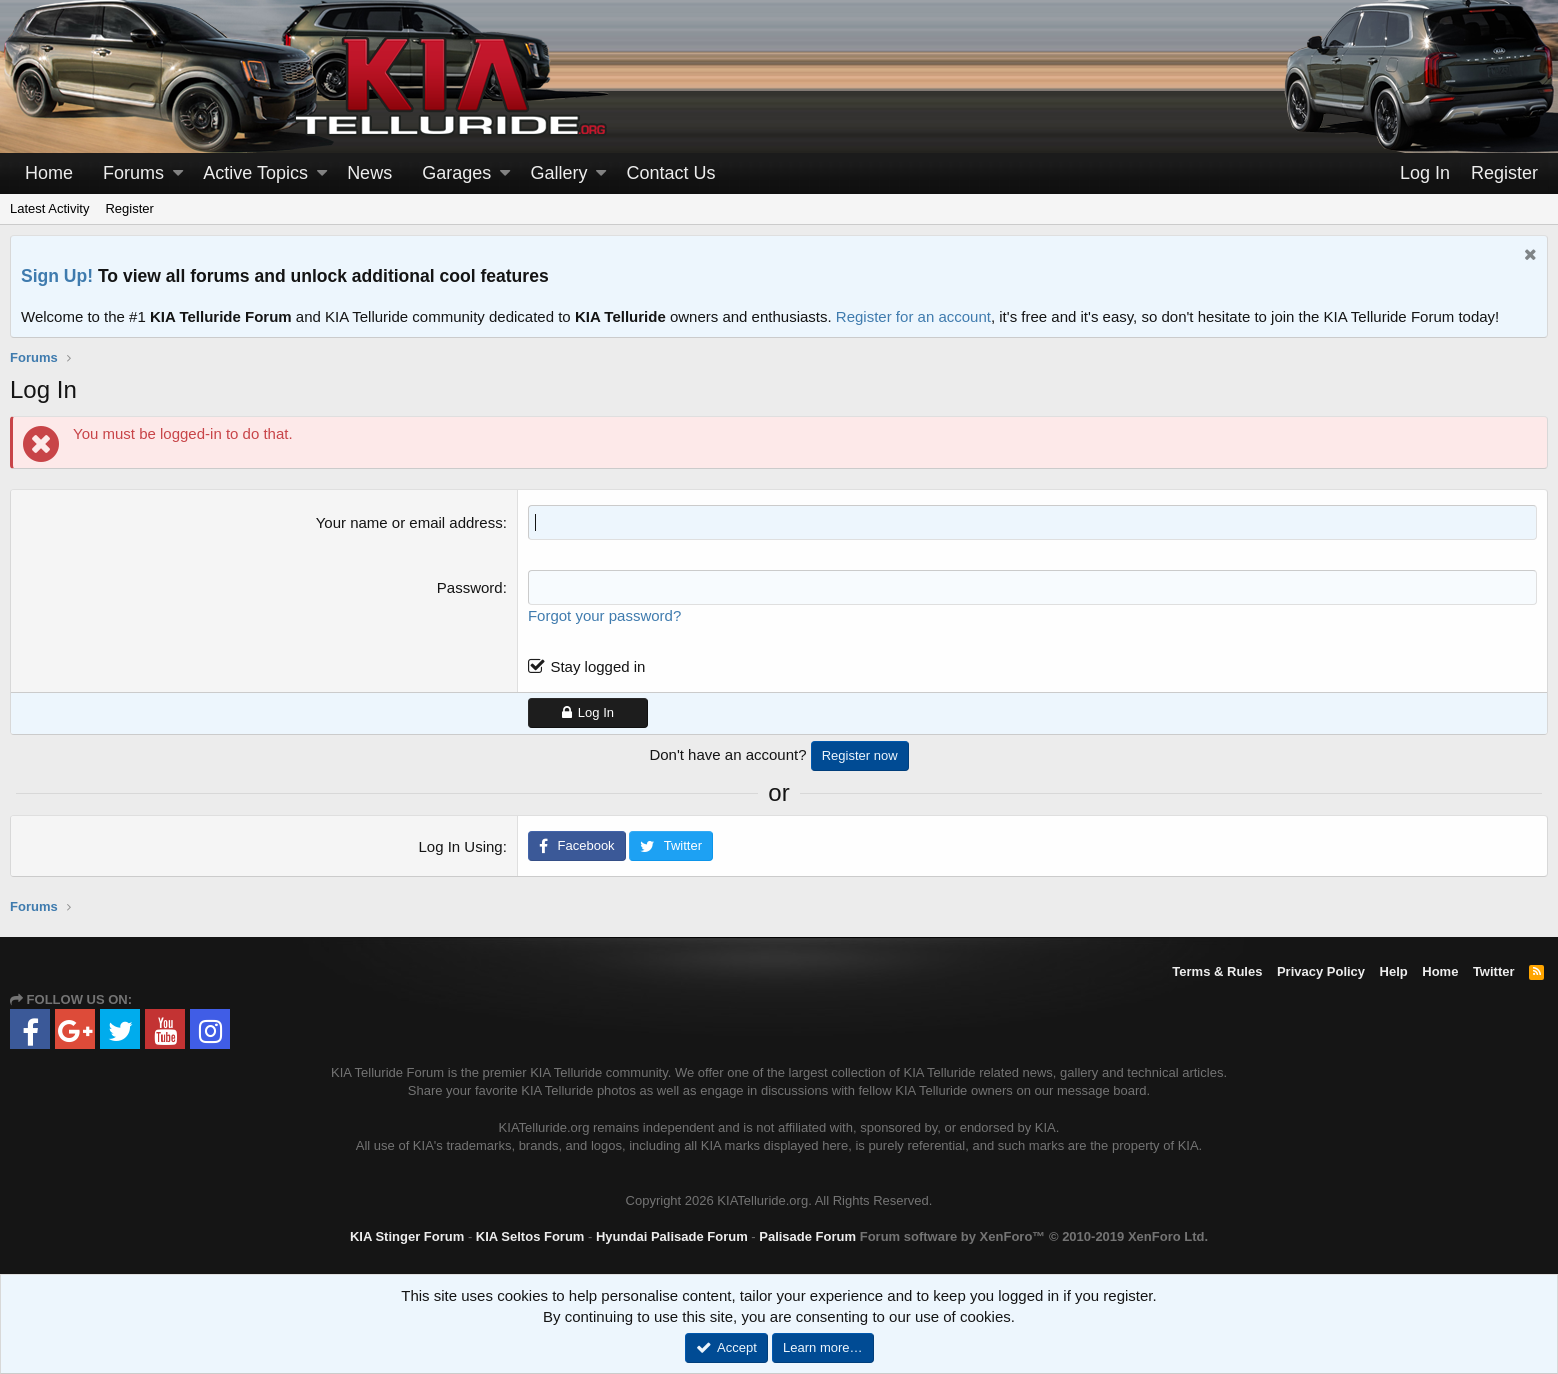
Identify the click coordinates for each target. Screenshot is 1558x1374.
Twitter (1494, 971)
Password (470, 587)
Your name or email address (409, 522)
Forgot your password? (604, 615)
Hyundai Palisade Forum (672, 1236)
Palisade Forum (807, 1236)
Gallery (558, 173)
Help (1394, 971)
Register (129, 208)
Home (49, 173)
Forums (133, 173)
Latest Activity (49, 208)
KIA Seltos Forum (530, 1236)
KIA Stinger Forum (407, 1236)
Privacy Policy (1321, 971)
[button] (178, 173)
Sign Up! (57, 276)
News (369, 173)
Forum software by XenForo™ (1034, 1236)
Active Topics (255, 173)
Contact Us (671, 173)
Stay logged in (597, 666)
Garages (456, 173)
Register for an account (913, 316)
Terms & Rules (1217, 971)
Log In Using (460, 846)
